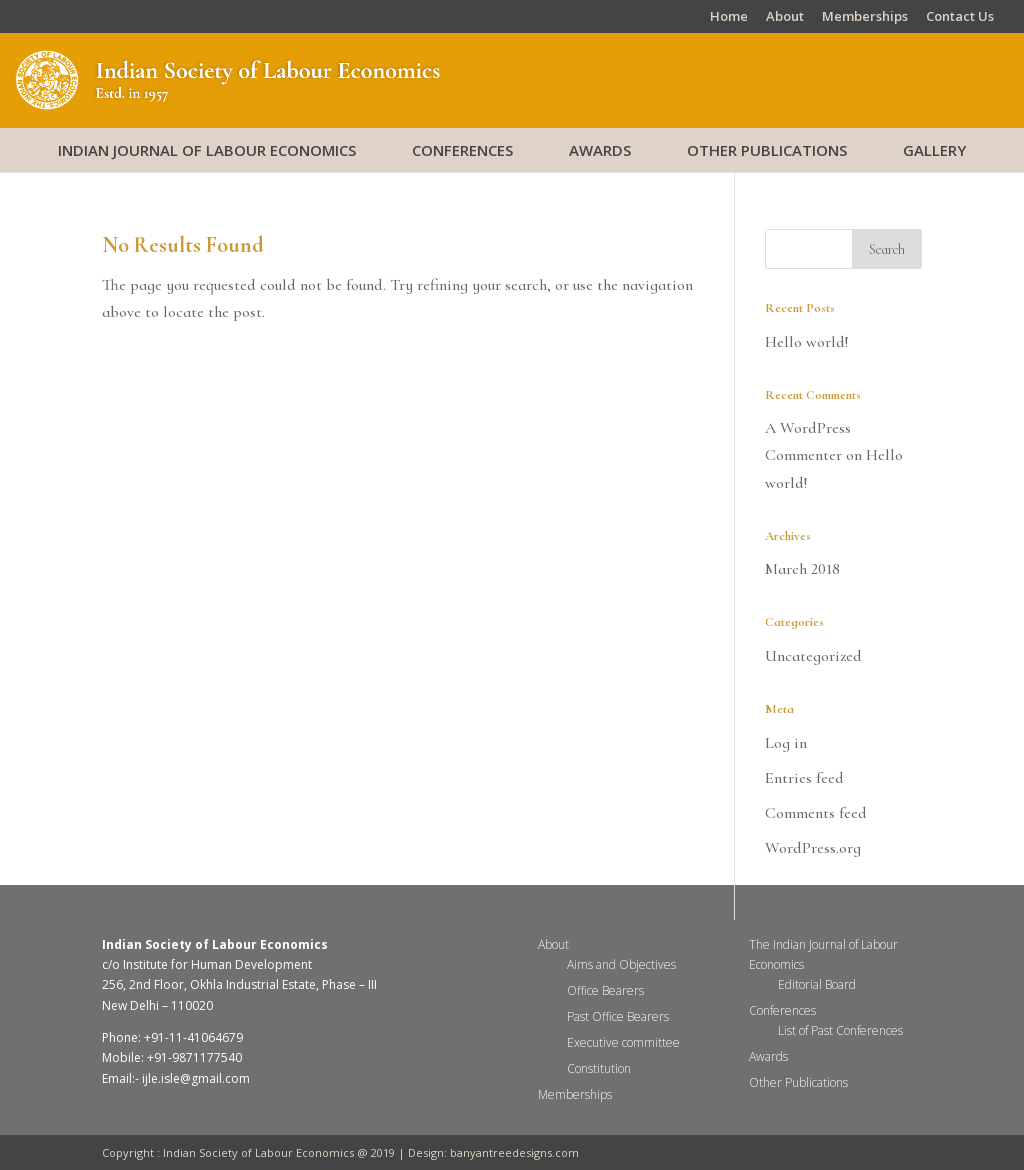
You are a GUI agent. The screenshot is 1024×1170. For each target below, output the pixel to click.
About (785, 17)
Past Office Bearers (618, 1016)
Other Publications (767, 150)
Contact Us (960, 17)
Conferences (462, 150)
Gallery (934, 150)
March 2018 (802, 569)
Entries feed (804, 778)
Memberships (865, 17)
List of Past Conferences (840, 1030)
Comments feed (816, 813)
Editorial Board (817, 984)
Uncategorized (813, 656)
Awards (600, 150)
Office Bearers (605, 990)
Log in (786, 743)
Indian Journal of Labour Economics (207, 150)
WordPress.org (813, 848)
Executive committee (623, 1042)
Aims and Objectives (621, 964)
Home (729, 17)
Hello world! (806, 342)
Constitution (599, 1068)
